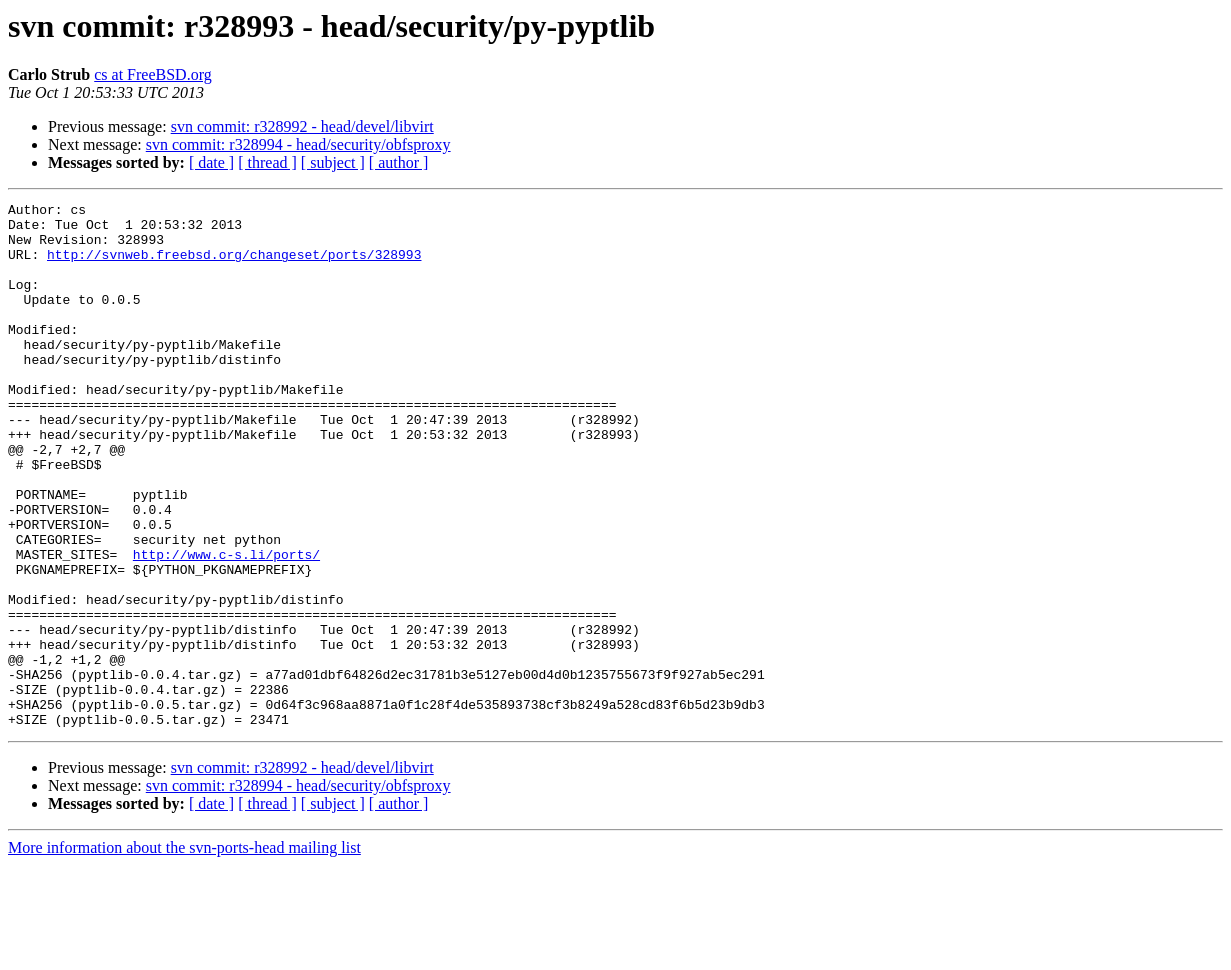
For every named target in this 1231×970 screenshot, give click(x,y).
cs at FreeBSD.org (152, 74)
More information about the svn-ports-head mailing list (184, 952)
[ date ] (211, 162)
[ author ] (399, 162)
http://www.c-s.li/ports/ (226, 626)
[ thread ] (267, 162)
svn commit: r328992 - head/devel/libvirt (302, 126)
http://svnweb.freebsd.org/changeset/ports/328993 (234, 266)
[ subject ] (333, 162)
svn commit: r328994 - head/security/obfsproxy (298, 144)
